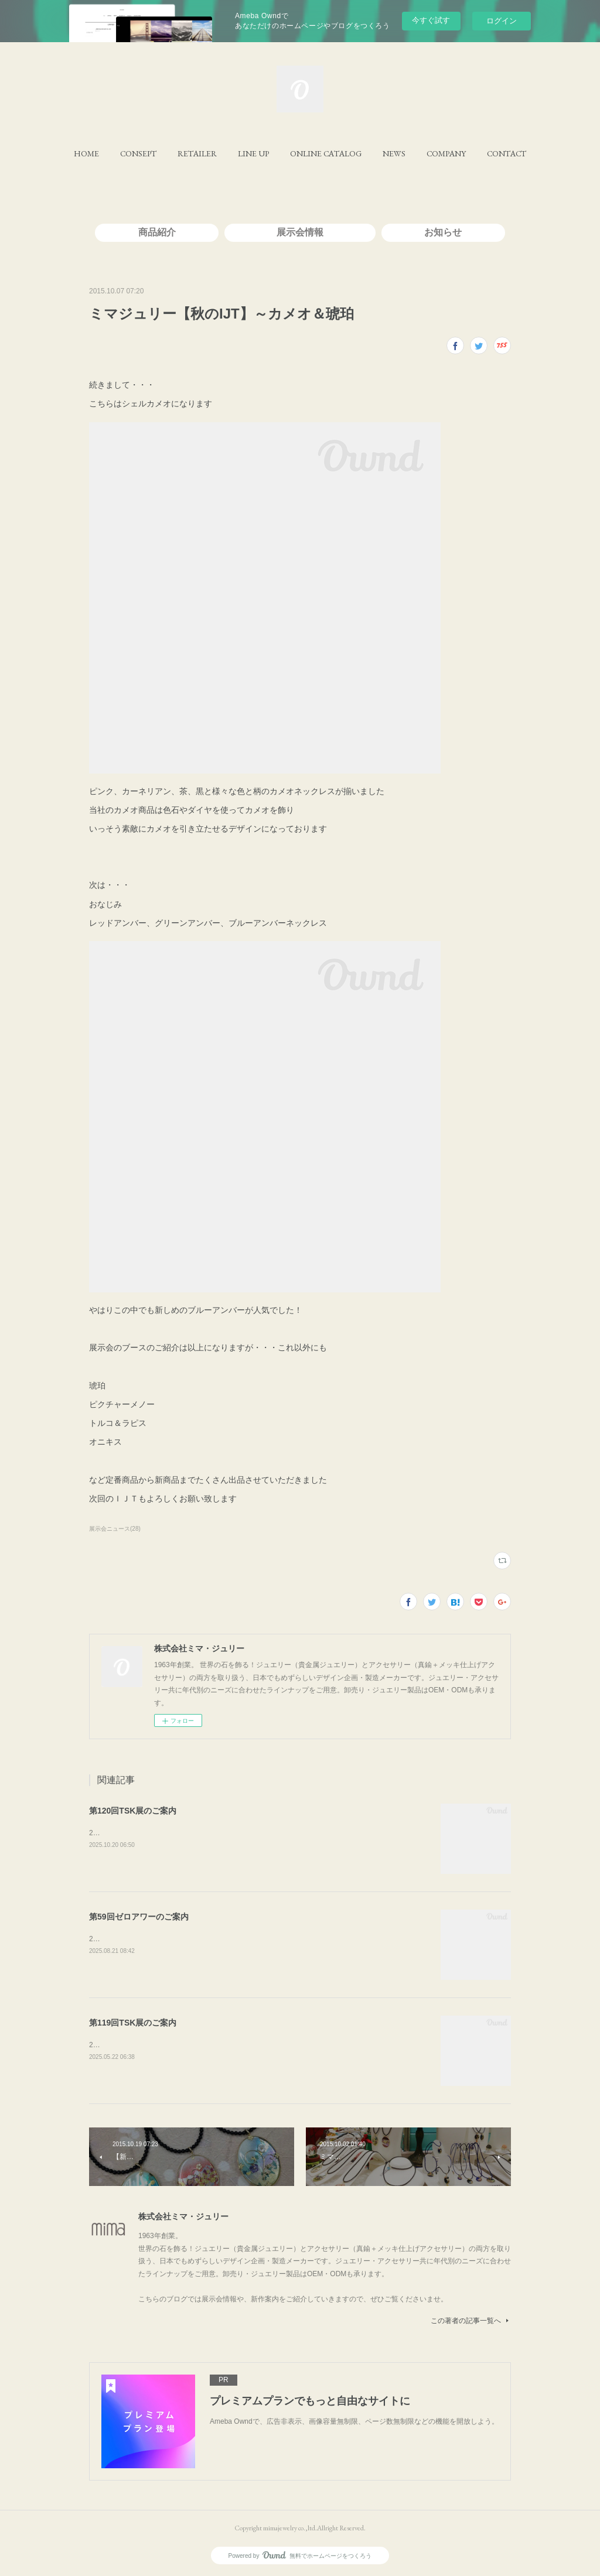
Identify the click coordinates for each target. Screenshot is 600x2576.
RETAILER (197, 153)
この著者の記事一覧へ (471, 2321)
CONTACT (506, 153)
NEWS (394, 153)
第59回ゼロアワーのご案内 (139, 1916)
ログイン (501, 20)
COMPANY (446, 153)
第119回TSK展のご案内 (132, 2022)
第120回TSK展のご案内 (132, 1810)
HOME (86, 153)
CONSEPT (138, 153)
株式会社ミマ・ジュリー (183, 2216)
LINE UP (253, 153)
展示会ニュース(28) (115, 1528)
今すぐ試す (431, 20)
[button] (86, 153)
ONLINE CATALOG (326, 153)
